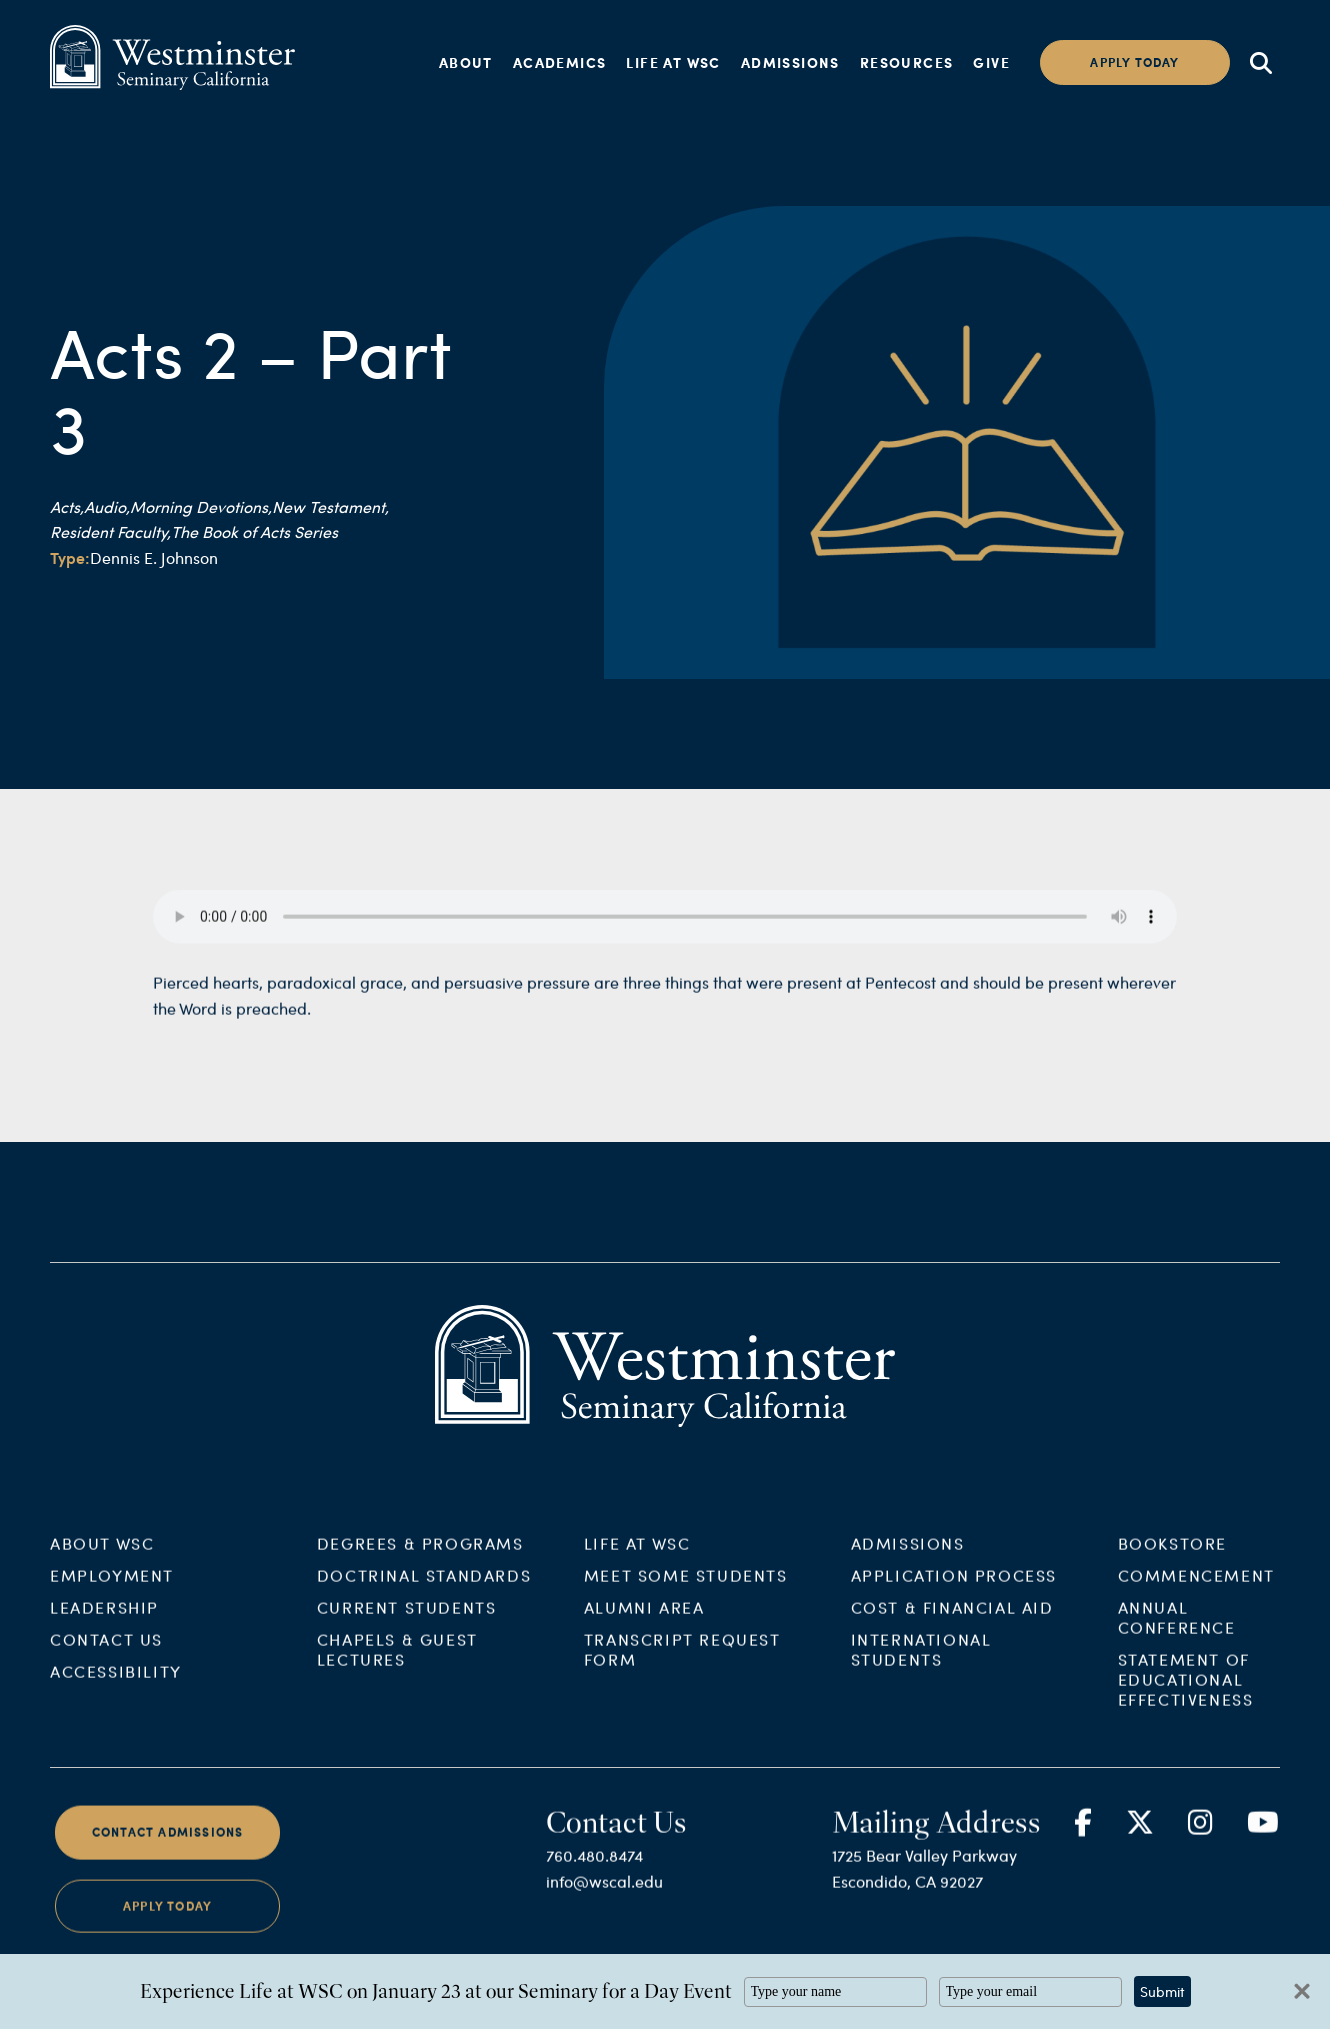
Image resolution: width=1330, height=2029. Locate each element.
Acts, (67, 506)
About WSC (102, 1559)
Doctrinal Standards (424, 1591)
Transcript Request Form (682, 1665)
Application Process (954, 1591)
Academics (560, 62)
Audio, (107, 506)
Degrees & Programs (420, 1559)
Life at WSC (673, 62)
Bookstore (1172, 1559)
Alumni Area (644, 1623)
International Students (921, 1665)
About (466, 62)
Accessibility (116, 1687)
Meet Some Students (686, 1591)
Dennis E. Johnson (154, 557)
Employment (112, 1591)
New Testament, (330, 506)
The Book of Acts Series (254, 531)
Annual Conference (1177, 1633)
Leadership (104, 1623)
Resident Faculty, (110, 531)
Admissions (790, 62)
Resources (907, 62)
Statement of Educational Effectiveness (1186, 1695)
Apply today (1134, 62)
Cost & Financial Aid (952, 1623)
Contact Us (106, 1655)
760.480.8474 (594, 1871)
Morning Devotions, (201, 506)
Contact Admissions (168, 1848)
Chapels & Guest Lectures (397, 1665)
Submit (1162, 1991)
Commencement (1196, 1591)
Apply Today (167, 1921)
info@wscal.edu (604, 1897)
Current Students (407, 1623)
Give (991, 62)
